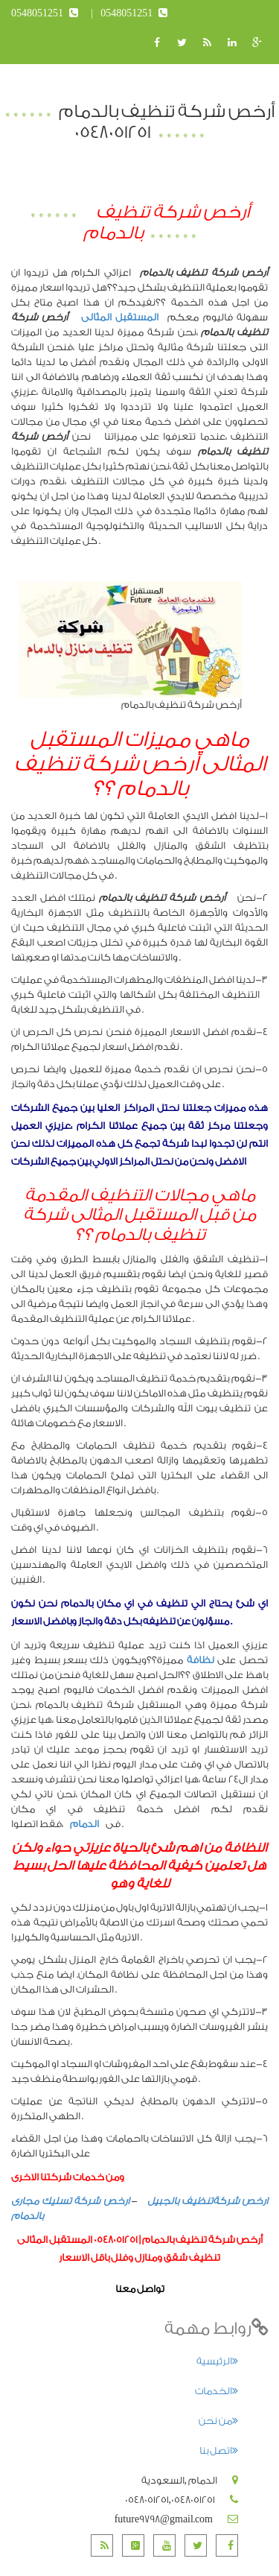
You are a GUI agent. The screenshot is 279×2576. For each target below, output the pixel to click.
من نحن (218, 2420)
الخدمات (216, 2390)
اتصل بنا (218, 2450)
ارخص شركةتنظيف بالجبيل (207, 2200)
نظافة (200, 1659)
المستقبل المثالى (115, 317)
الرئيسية (217, 2361)
